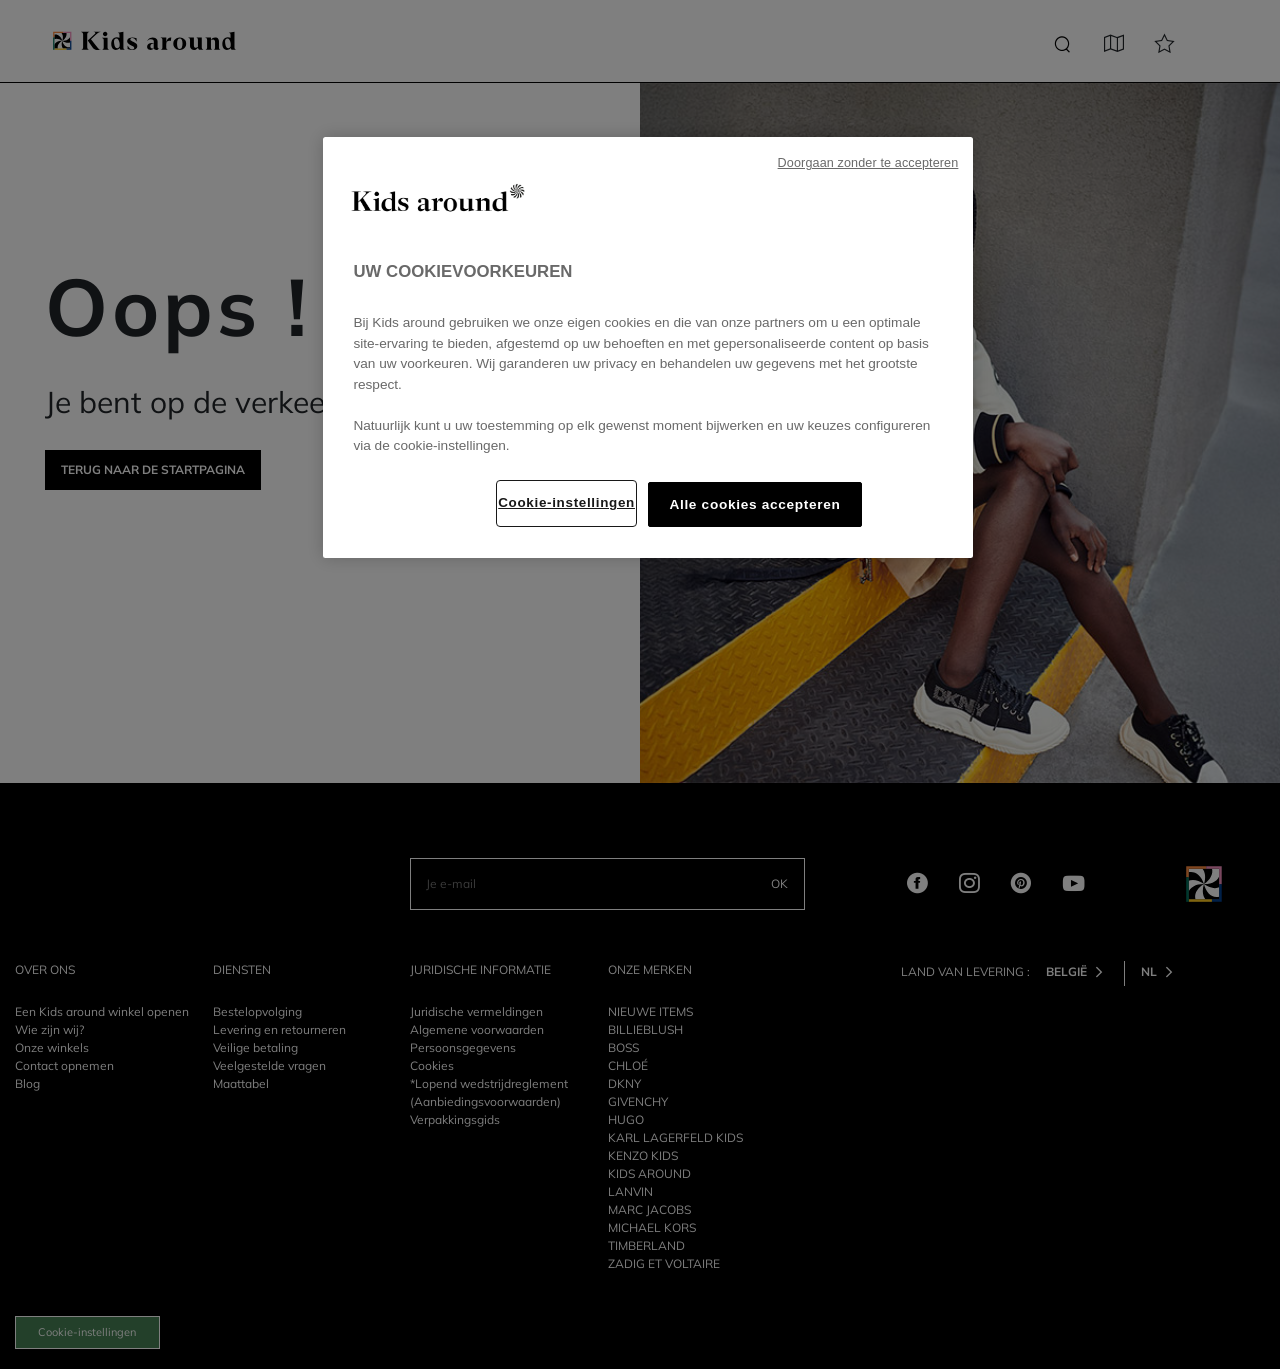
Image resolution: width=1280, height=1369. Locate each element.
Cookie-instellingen (566, 502)
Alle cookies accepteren (754, 504)
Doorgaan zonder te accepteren (868, 163)
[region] (648, 347)
